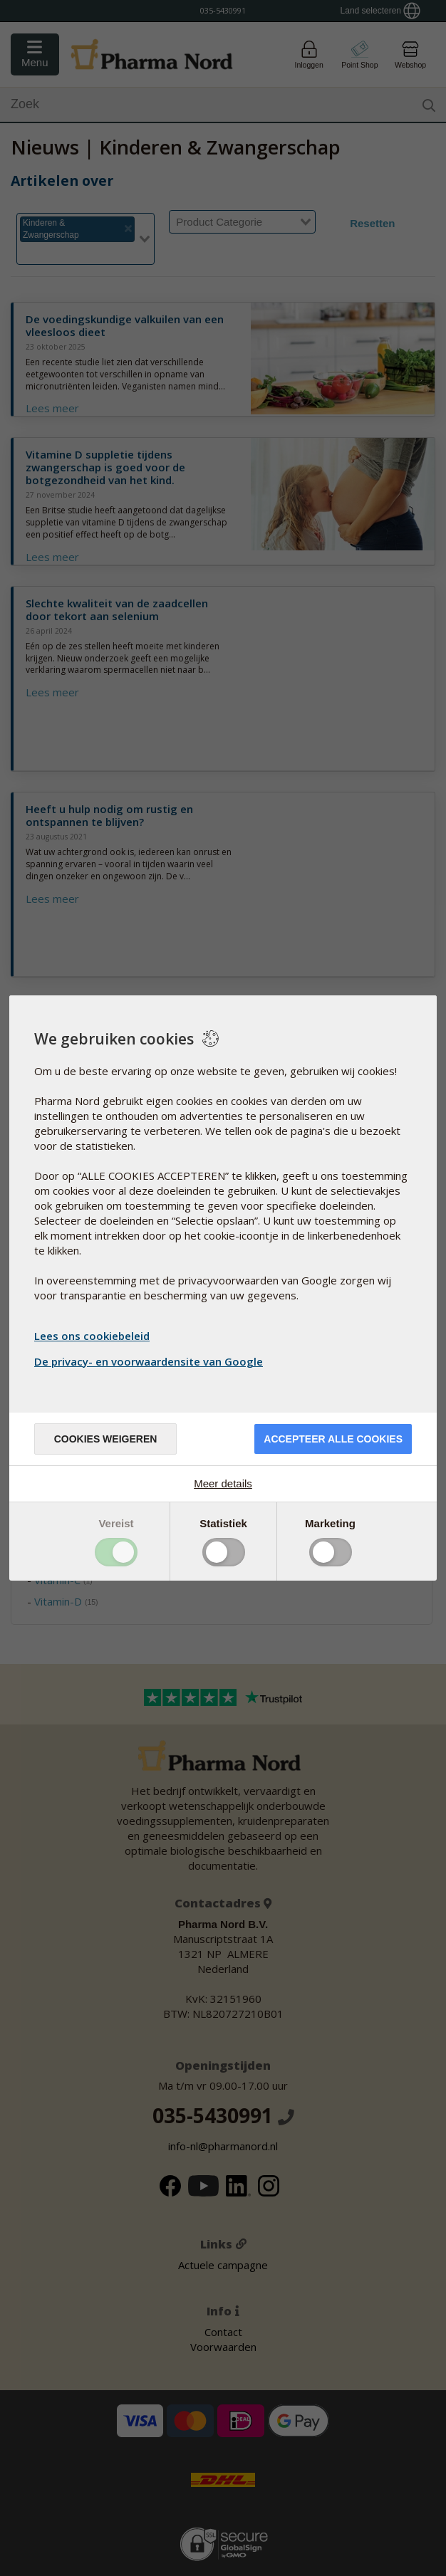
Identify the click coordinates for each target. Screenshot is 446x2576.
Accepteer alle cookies (333, 1439)
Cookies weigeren (105, 1439)
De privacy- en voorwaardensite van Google (150, 1361)
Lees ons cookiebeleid (92, 1336)
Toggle (116, 1552)
